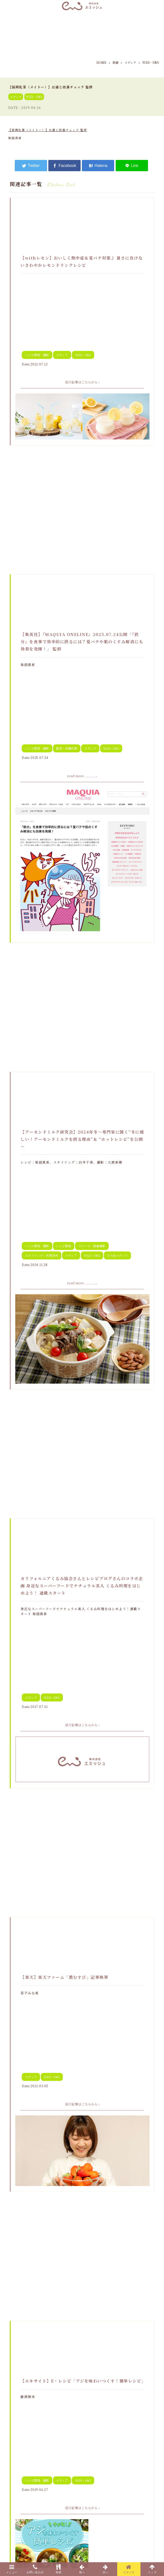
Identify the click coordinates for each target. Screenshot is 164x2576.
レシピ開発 (63, 1246)
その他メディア (117, 1255)
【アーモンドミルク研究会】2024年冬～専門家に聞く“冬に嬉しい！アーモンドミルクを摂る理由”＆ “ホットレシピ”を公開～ (82, 1139)
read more (82, 775)
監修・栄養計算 (66, 748)
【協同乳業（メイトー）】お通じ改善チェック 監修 (47, 130)
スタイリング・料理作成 (41, 1255)
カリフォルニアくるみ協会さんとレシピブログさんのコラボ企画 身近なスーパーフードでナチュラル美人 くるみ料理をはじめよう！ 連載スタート (82, 1586)
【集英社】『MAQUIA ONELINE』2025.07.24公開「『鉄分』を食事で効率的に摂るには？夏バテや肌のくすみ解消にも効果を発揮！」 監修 (82, 641)
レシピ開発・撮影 (37, 355)
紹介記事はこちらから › (82, 382)
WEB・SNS (34, 97)
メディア (16, 97)
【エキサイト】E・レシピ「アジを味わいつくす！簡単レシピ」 (83, 2381)
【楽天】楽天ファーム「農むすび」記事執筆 (67, 1977)
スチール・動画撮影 (91, 1246)
